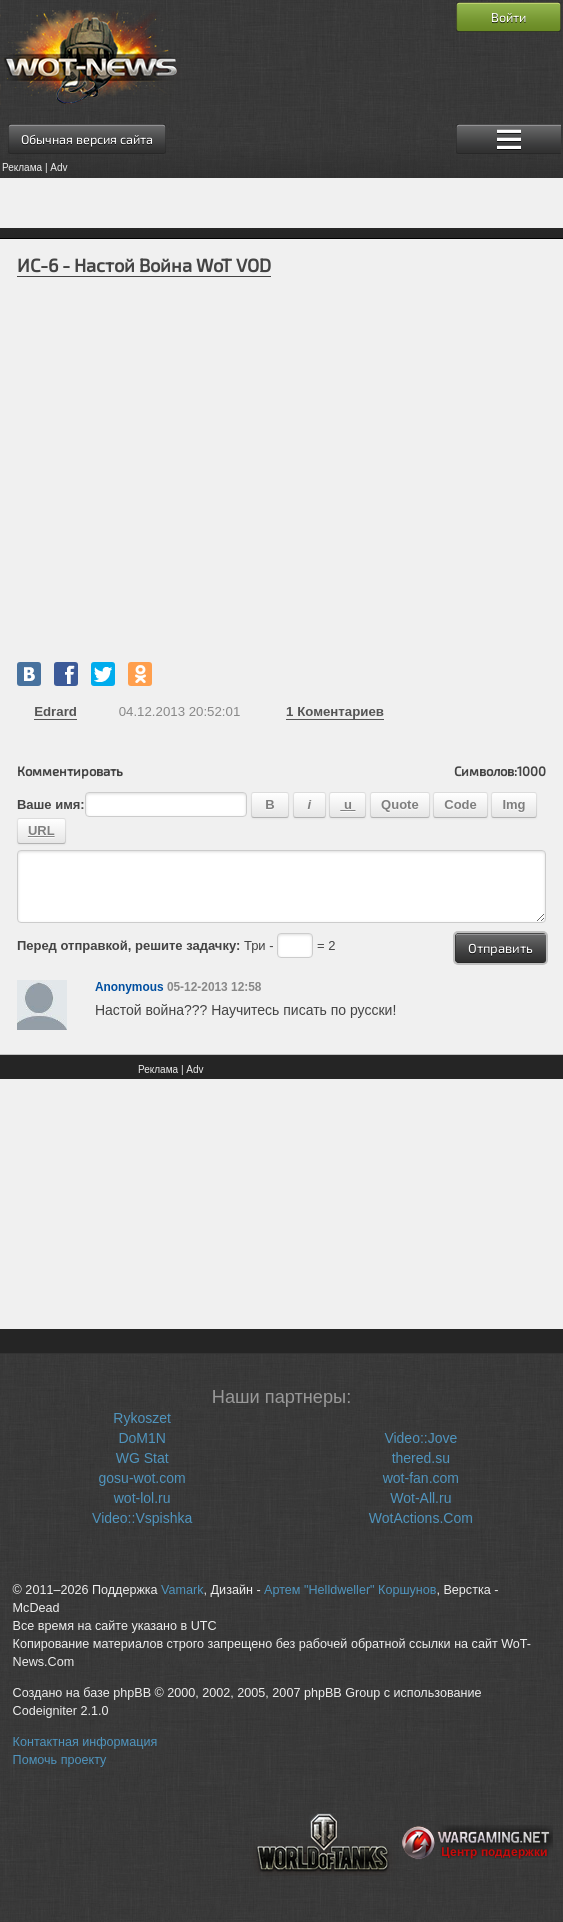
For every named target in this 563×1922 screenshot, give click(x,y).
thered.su (421, 1458)
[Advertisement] (281, 203)
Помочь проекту (60, 1760)
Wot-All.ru (420, 1498)
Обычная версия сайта (87, 139)
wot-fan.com (421, 1478)
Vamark (182, 1590)
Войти (508, 17)
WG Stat (142, 1458)
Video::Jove (420, 1438)
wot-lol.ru (142, 1498)
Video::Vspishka (142, 1518)
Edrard (55, 711)
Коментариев (335, 711)
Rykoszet (142, 1418)
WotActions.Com (421, 1518)
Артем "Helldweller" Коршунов (350, 1590)
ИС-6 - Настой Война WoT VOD (144, 265)
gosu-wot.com (142, 1478)
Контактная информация (85, 1742)
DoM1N (141, 1438)
